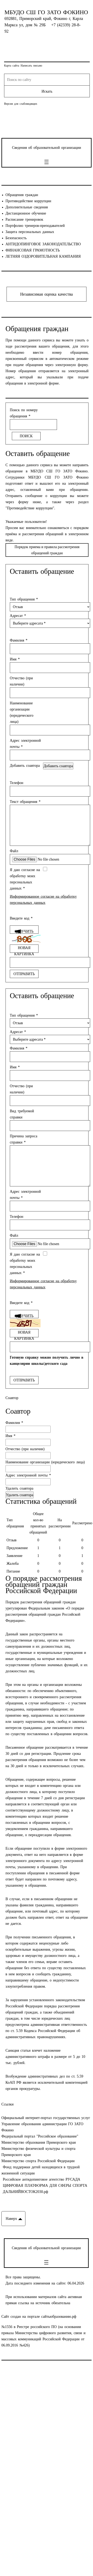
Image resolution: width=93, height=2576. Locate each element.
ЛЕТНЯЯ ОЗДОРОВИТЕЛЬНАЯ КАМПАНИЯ (43, 256)
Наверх (11, 2219)
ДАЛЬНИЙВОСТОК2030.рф (24, 2192)
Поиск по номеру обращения (24, 413)
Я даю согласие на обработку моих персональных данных (25, 879)
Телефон (16, 783)
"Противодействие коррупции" (30, 508)
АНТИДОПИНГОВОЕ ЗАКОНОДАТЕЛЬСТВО (43, 244)
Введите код (21, 918)
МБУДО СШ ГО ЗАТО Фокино (46, 12)
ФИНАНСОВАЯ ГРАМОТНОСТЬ (33, 250)
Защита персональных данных (30, 232)
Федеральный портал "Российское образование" (39, 2136)
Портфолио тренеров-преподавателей (35, 226)
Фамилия (18, 640)
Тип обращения (24, 599)
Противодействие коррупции (28, 201)
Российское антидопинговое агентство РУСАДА (40, 2179)
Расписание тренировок (24, 219)
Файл (14, 851)
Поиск (26, 436)
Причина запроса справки (23, 1139)
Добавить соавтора (25, 765)
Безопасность (16, 238)
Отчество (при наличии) (21, 681)
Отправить (24, 974)
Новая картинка (24, 949)
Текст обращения (25, 802)
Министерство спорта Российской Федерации (38, 2161)
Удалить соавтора (19, 1488)
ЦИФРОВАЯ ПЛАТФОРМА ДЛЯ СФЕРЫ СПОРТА (44, 2185)
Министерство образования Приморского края (38, 2142)
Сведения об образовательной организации (46, 148)
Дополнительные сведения (27, 207)
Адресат (18, 616)
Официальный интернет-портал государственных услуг (45, 2118)
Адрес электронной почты (25, 743)
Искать (47, 91)
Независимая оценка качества (46, 294)
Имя (15, 659)
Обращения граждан (22, 195)
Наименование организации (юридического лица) (21, 712)
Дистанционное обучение (26, 213)
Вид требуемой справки (22, 1114)
